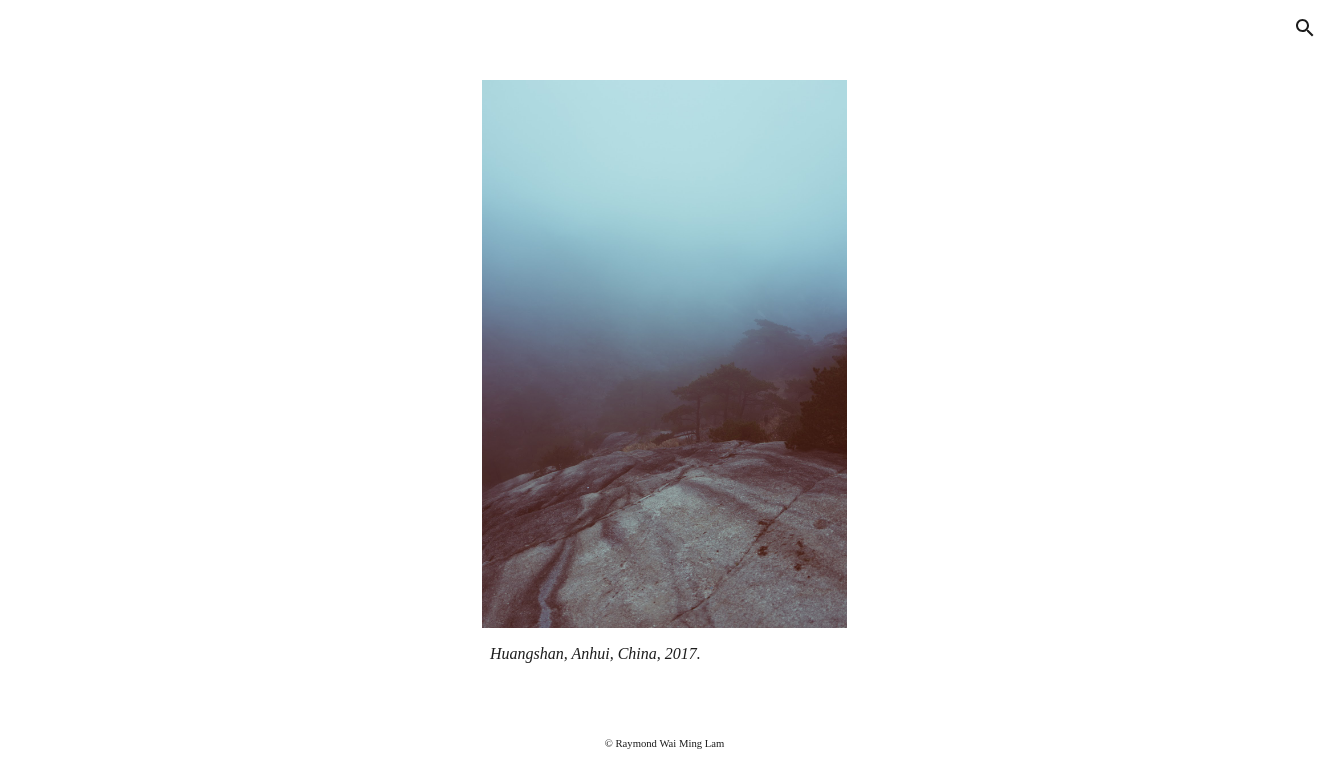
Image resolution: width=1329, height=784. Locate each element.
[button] (1305, 28)
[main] (664, 654)
